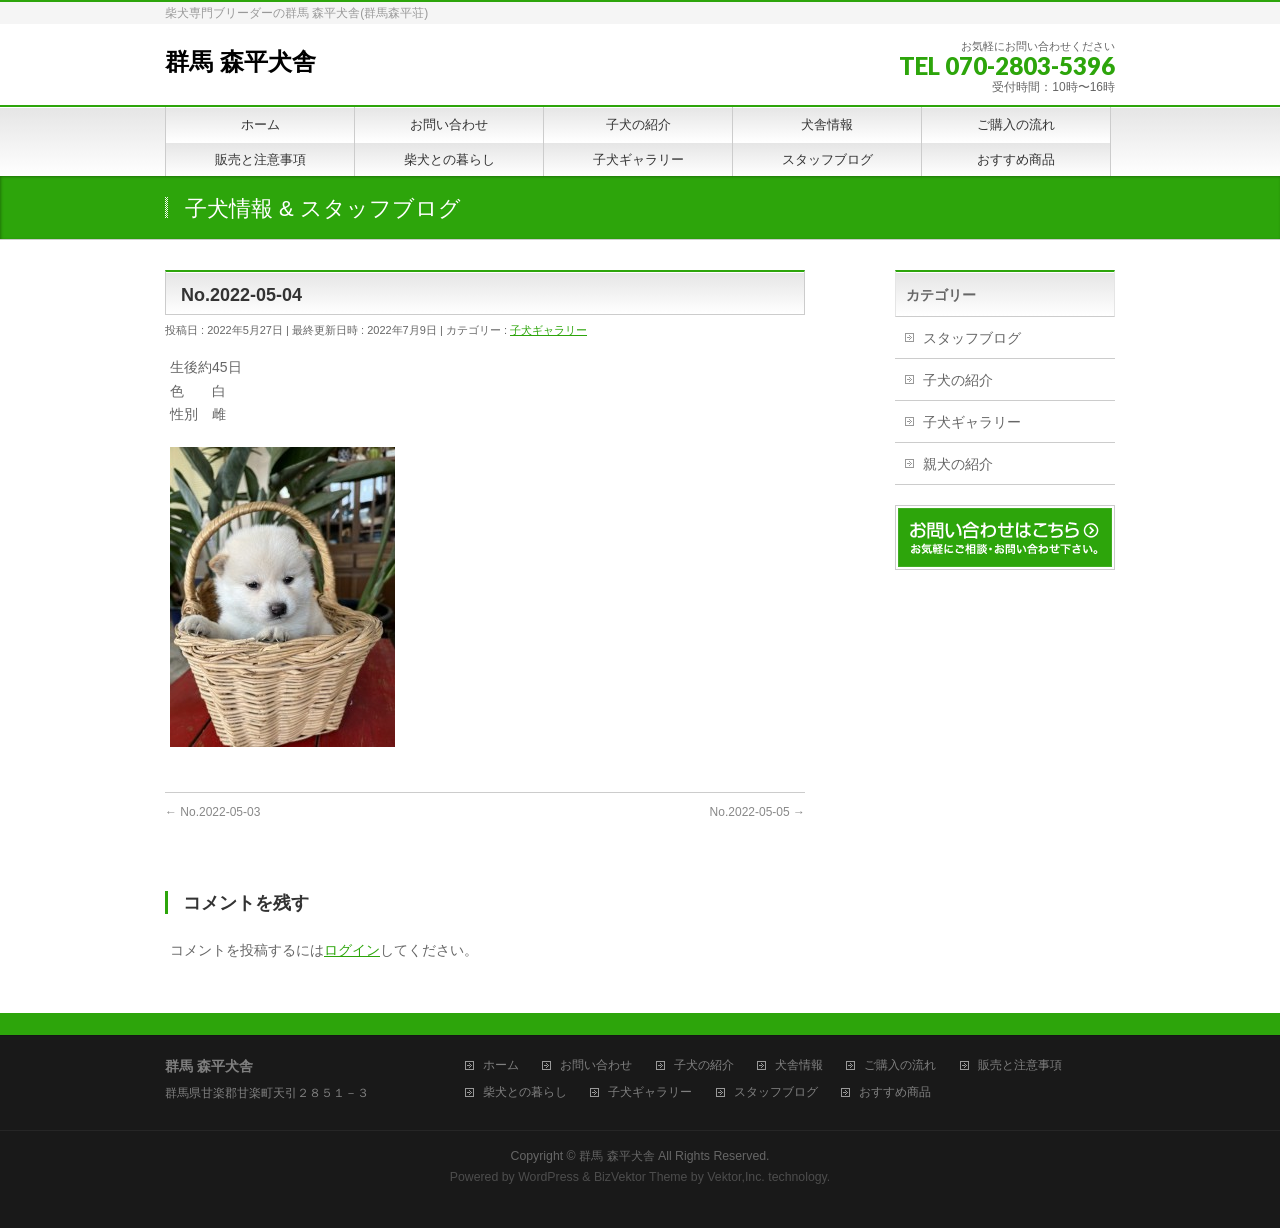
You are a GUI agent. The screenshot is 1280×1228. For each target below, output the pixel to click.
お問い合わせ (596, 1065)
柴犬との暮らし (525, 1092)
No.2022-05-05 (757, 812)
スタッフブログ (972, 338)
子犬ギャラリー (548, 330)
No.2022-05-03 (212, 812)
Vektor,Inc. (736, 1177)
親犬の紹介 (958, 464)
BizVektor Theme (641, 1177)
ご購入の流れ (900, 1065)
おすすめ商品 (895, 1092)
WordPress (548, 1177)
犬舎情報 (799, 1065)
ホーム (501, 1065)
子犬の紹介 (958, 380)
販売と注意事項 (1020, 1065)
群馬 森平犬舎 (240, 61)
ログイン (352, 950)
